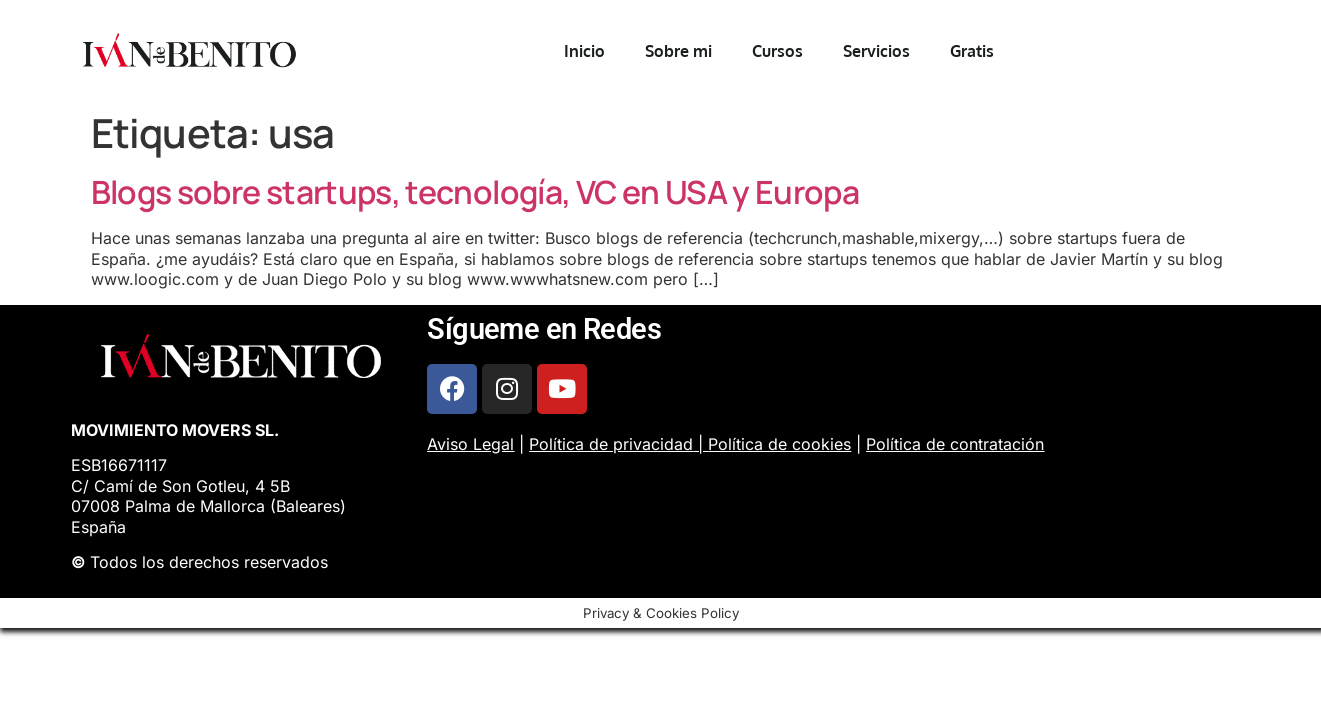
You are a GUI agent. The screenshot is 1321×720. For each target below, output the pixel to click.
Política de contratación (955, 444)
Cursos (777, 51)
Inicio (584, 51)
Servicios (876, 51)
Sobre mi (678, 51)
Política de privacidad (611, 444)
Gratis (972, 51)
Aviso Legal (470, 444)
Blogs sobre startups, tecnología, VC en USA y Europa (475, 192)
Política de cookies (779, 444)
